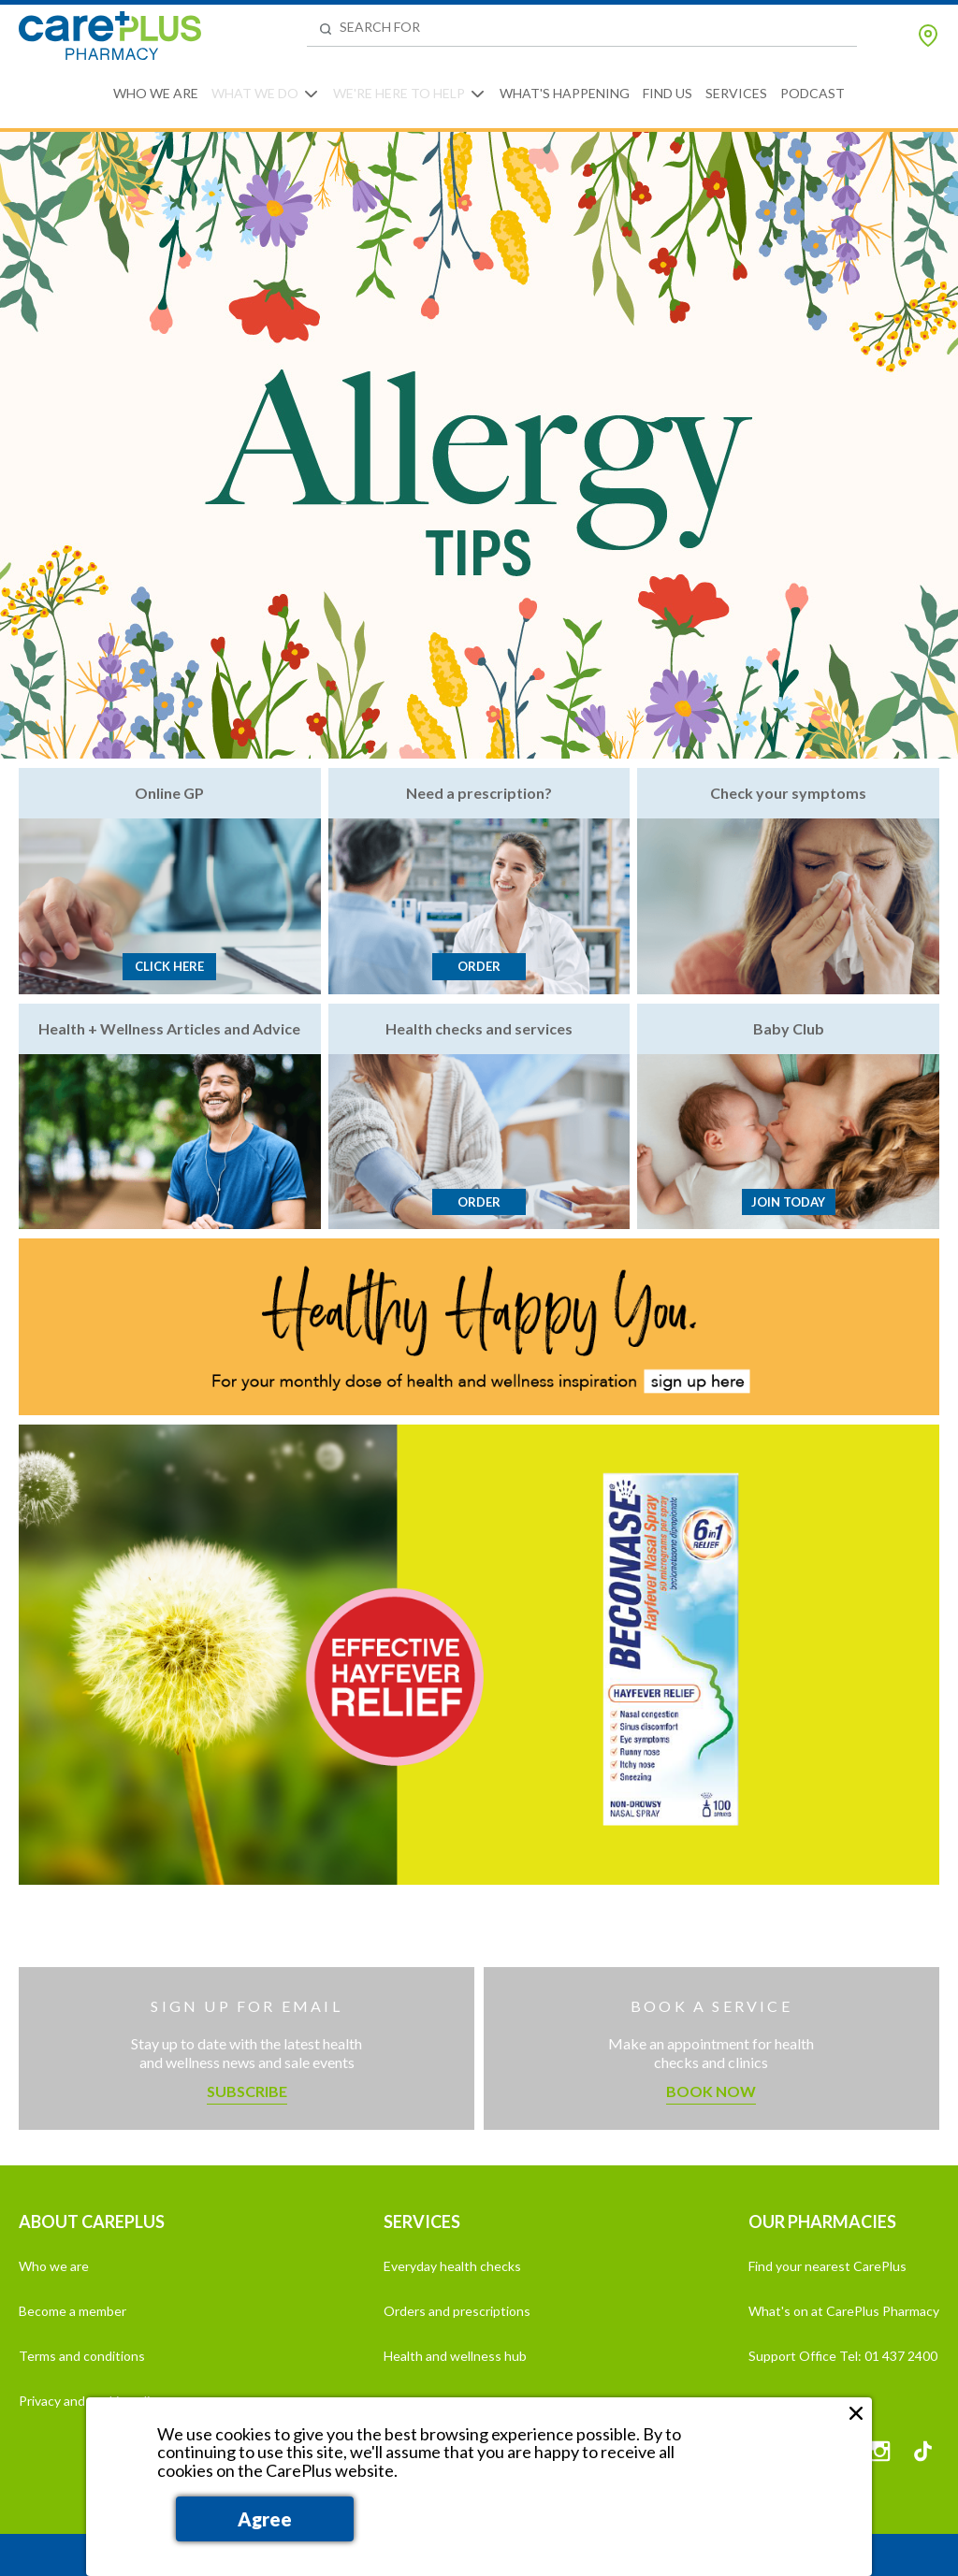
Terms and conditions (82, 2356)
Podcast (812, 93)
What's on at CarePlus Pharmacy (843, 2311)
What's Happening (565, 93)
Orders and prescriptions (457, 2311)
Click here (169, 966)
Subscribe (247, 2091)
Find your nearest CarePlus (827, 2266)
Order (479, 966)
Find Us (667, 93)
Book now (711, 2091)
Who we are (54, 2266)
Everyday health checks (452, 2266)
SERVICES (422, 2221)
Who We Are (155, 93)
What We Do (254, 93)
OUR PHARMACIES (822, 2221)
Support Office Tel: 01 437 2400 (842, 2356)
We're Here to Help (399, 93)
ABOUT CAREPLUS (92, 2221)
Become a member (72, 2311)
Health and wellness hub (455, 2356)
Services (736, 93)
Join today (788, 1201)
